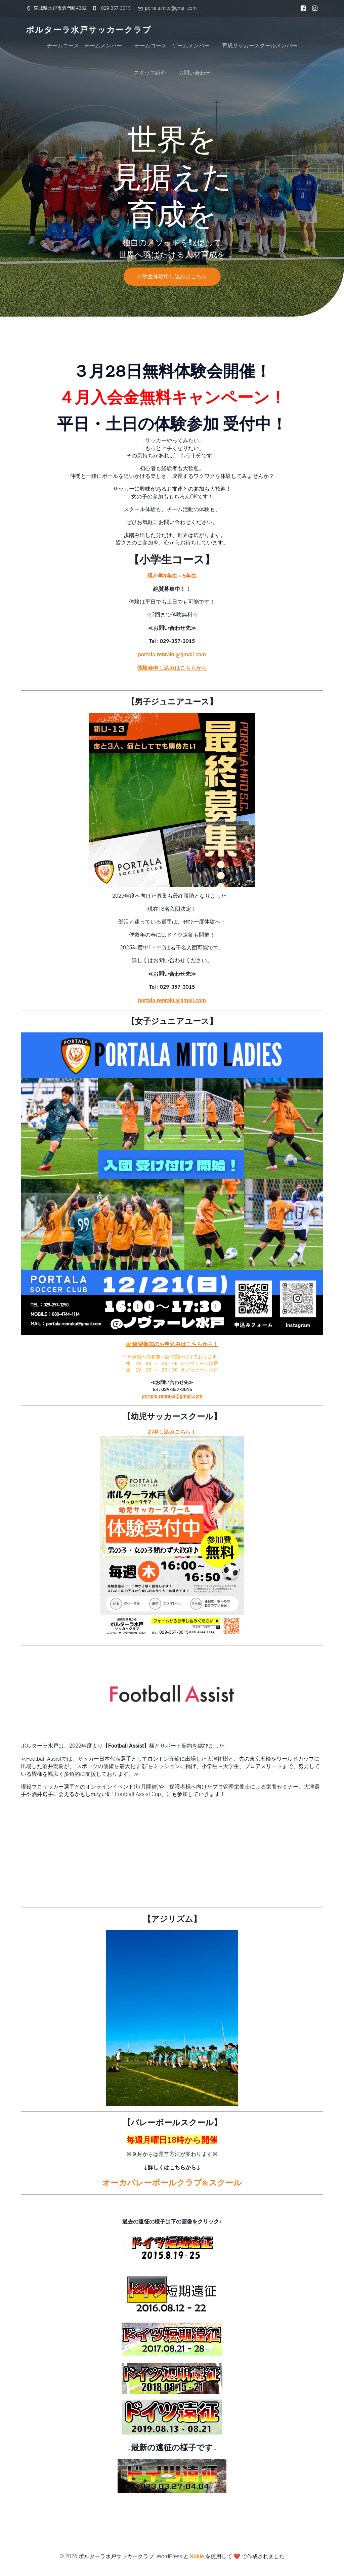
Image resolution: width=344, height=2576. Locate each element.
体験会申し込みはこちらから (172, 668)
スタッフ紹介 (150, 73)
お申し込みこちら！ (172, 1432)
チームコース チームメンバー (84, 45)
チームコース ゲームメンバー (172, 45)
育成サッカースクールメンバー (259, 45)
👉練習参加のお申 (148, 1344)
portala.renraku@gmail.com (172, 654)
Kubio (197, 2556)
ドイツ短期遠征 (172, 2206)
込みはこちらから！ (194, 1344)
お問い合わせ (194, 73)
